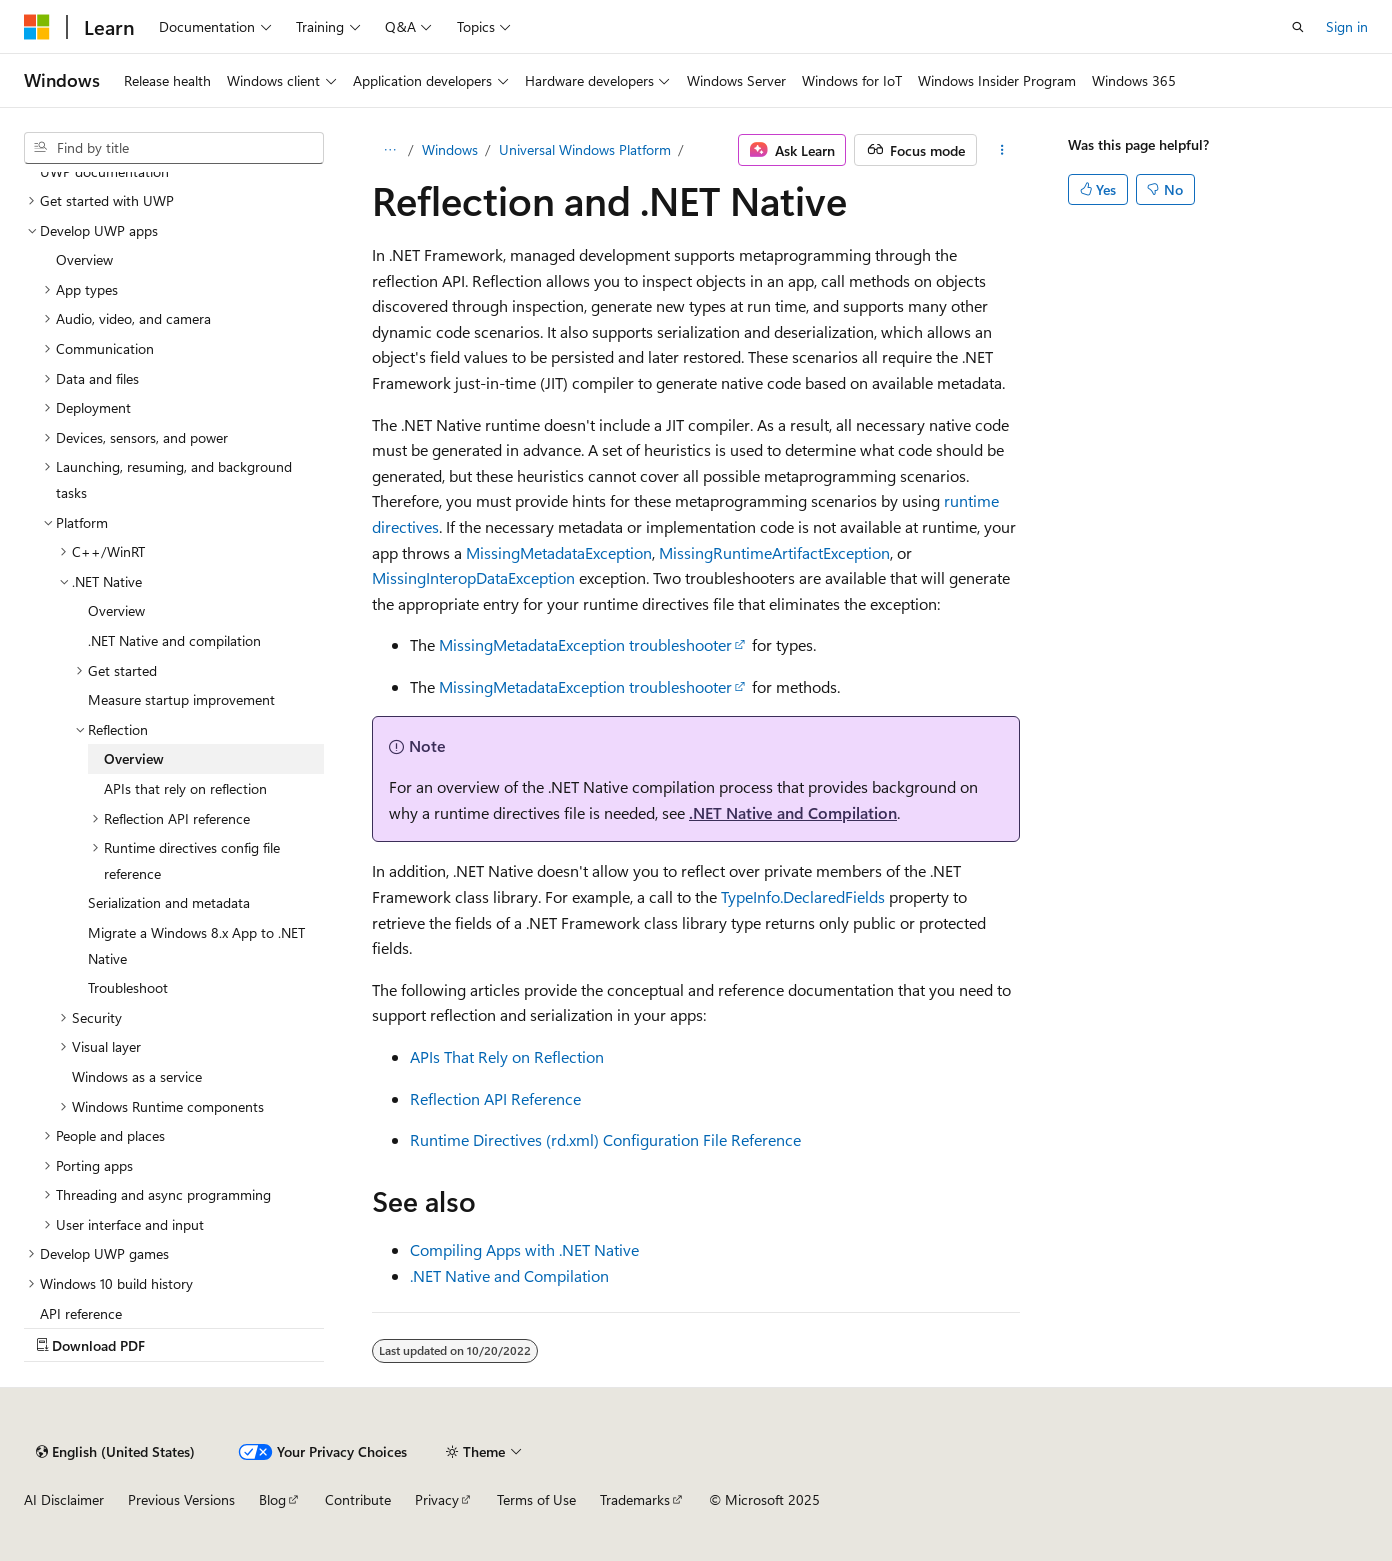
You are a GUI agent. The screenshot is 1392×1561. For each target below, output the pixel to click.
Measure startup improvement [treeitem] (181, 699)
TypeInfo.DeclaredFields (803, 896)
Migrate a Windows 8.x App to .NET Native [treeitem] (196, 945)
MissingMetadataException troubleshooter (585, 644)
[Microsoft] (37, 27)
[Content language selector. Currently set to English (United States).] (115, 1452)
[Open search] (1298, 27)
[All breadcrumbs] (389, 150)
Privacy (437, 1499)
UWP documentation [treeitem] (104, 171)
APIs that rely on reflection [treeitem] (185, 788)
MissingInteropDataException (473, 577)
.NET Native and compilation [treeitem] (174, 640)
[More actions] (1002, 150)
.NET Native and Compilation (793, 812)
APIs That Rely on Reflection (507, 1056)
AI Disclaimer (64, 1499)
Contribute (358, 1499)
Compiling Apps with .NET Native (524, 1249)
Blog (272, 1499)
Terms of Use (536, 1499)
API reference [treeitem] (81, 1313)
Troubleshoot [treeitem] (128, 987)
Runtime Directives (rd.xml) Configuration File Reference (605, 1139)
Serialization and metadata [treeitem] (169, 902)
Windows (450, 149)
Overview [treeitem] (84, 259)
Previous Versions (181, 1499)
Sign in (1347, 26)
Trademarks (635, 1499)
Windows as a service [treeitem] (137, 1076)
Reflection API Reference (495, 1098)
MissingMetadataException (559, 552)
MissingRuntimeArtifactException (774, 552)
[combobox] (174, 148)
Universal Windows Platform (585, 149)
